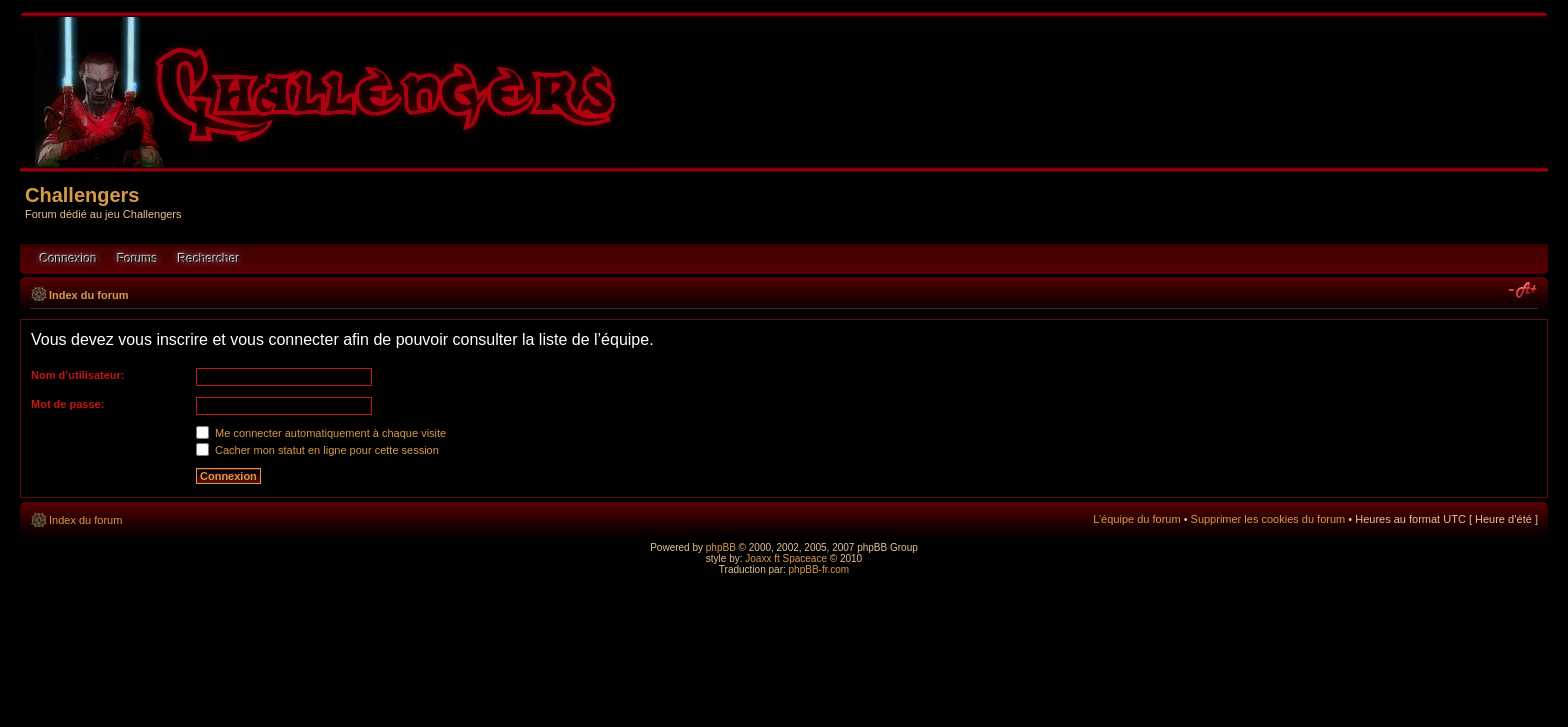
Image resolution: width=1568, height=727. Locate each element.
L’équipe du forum (1136, 519)
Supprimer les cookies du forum (1268, 519)
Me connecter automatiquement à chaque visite (321, 433)
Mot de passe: (67, 404)
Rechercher (209, 259)
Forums (137, 259)
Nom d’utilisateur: (78, 375)
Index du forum (88, 295)
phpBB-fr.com (819, 569)
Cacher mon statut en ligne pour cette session (317, 450)
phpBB (721, 547)
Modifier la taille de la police (1523, 291)
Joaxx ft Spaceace (786, 558)
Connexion (68, 259)
